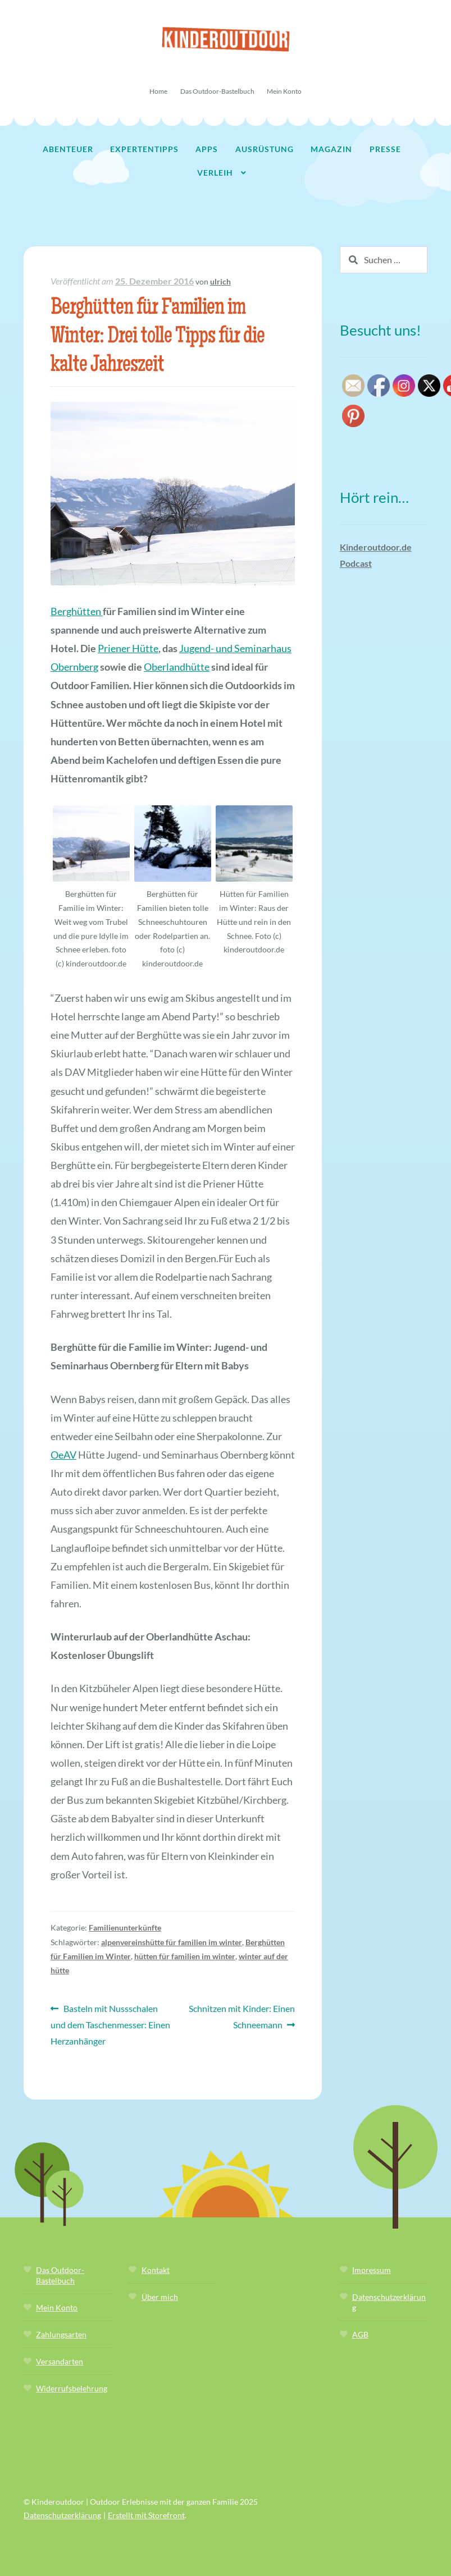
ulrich (220, 281)
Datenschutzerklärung (62, 2515)
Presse (385, 149)
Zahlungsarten (61, 2334)
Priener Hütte (128, 648)
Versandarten (59, 2361)
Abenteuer (68, 149)
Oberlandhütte (176, 667)
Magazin (331, 149)
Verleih (215, 172)
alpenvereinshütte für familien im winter (171, 1942)
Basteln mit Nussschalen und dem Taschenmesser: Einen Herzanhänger (110, 2023)
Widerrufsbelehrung (71, 2388)
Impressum (371, 2270)
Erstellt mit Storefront (146, 2515)
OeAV (63, 1455)
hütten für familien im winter (184, 1956)
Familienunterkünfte (125, 1927)
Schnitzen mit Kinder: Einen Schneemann (241, 2015)
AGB (360, 2334)
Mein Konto (284, 91)
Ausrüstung (264, 149)
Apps (206, 149)
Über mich (160, 2297)
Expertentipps (144, 149)
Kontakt (156, 2270)
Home (158, 91)
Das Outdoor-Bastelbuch (217, 91)
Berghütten (77, 611)
